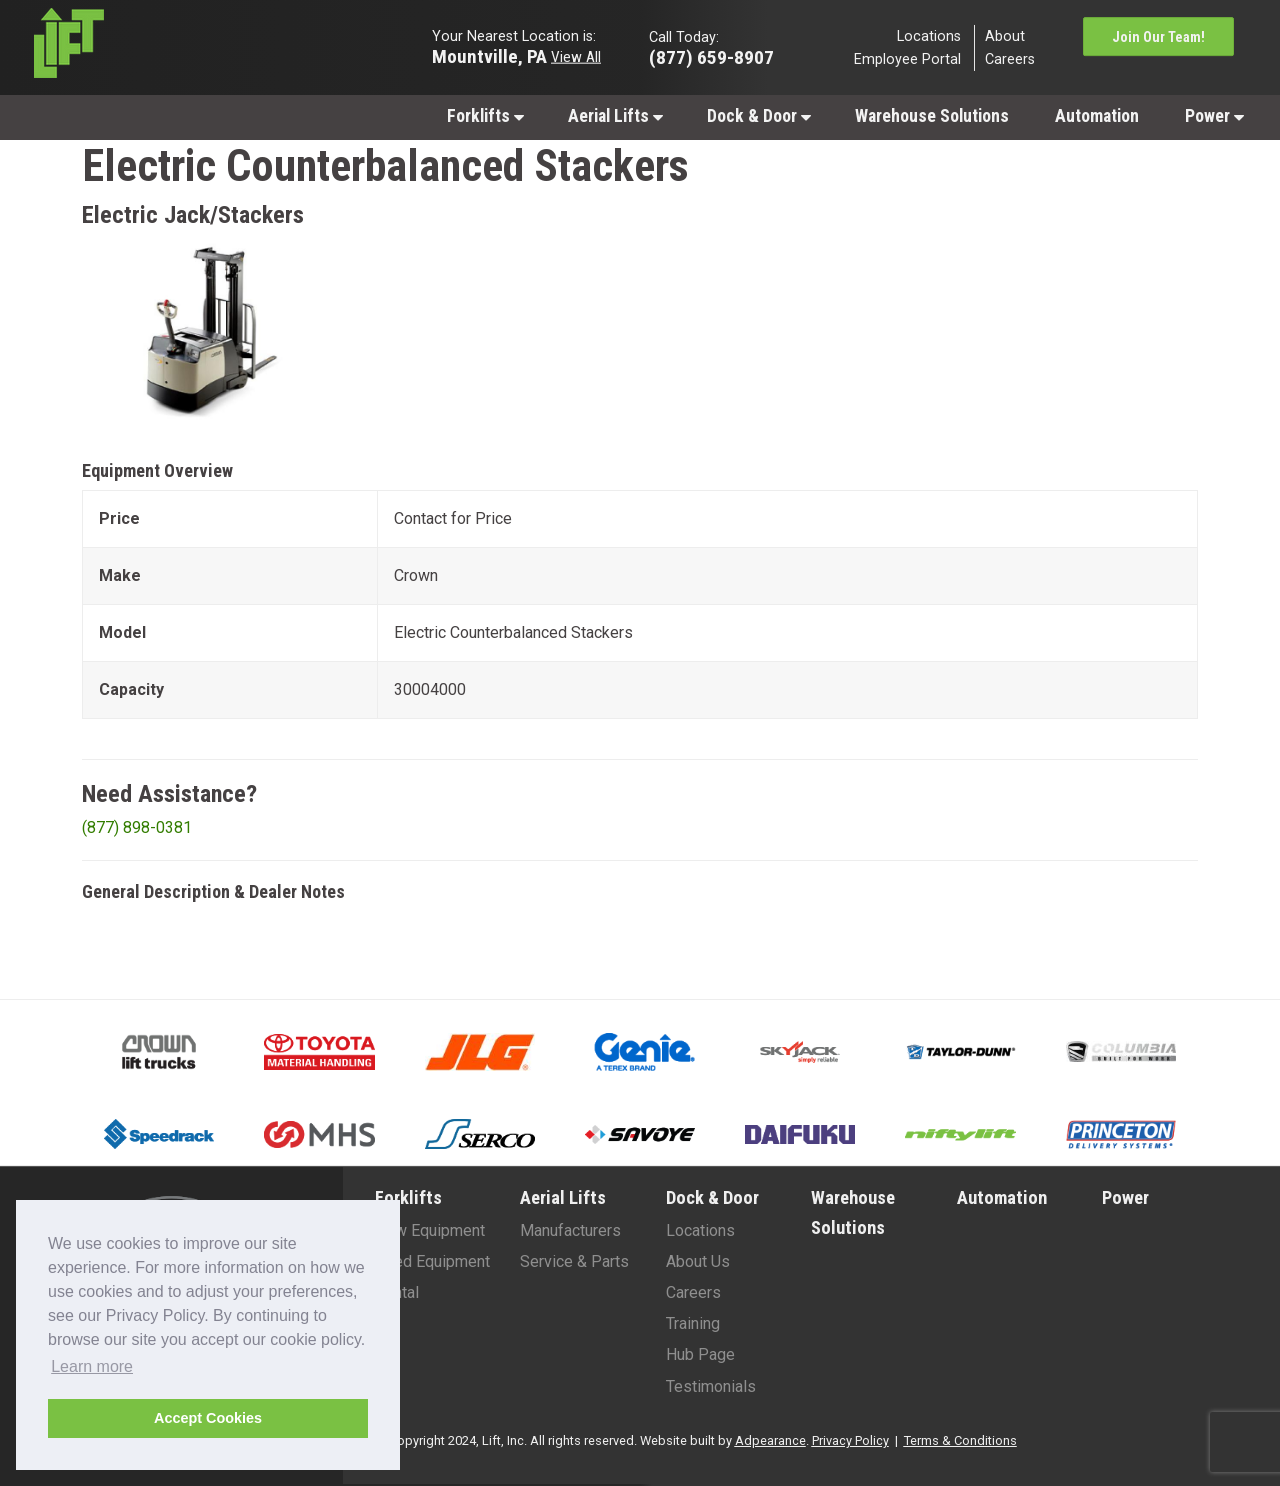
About (1005, 35)
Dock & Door (759, 116)
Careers (1010, 59)
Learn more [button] (92, 1366)
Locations (929, 35)
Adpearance (770, 1440)
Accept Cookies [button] (208, 1418)
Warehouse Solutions (932, 116)
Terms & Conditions (960, 1440)
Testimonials (711, 1386)
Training (693, 1323)
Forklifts (485, 116)
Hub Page (700, 1354)
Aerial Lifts (615, 116)
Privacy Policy (850, 1440)
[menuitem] (484, 115)
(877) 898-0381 (137, 827)
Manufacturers (570, 1230)
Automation (1097, 116)
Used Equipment (432, 1261)
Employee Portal (907, 59)
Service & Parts (574, 1261)
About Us (698, 1261)
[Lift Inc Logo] (171, 48)
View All (576, 56)
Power (1214, 116)
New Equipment (430, 1230)
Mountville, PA (489, 55)
